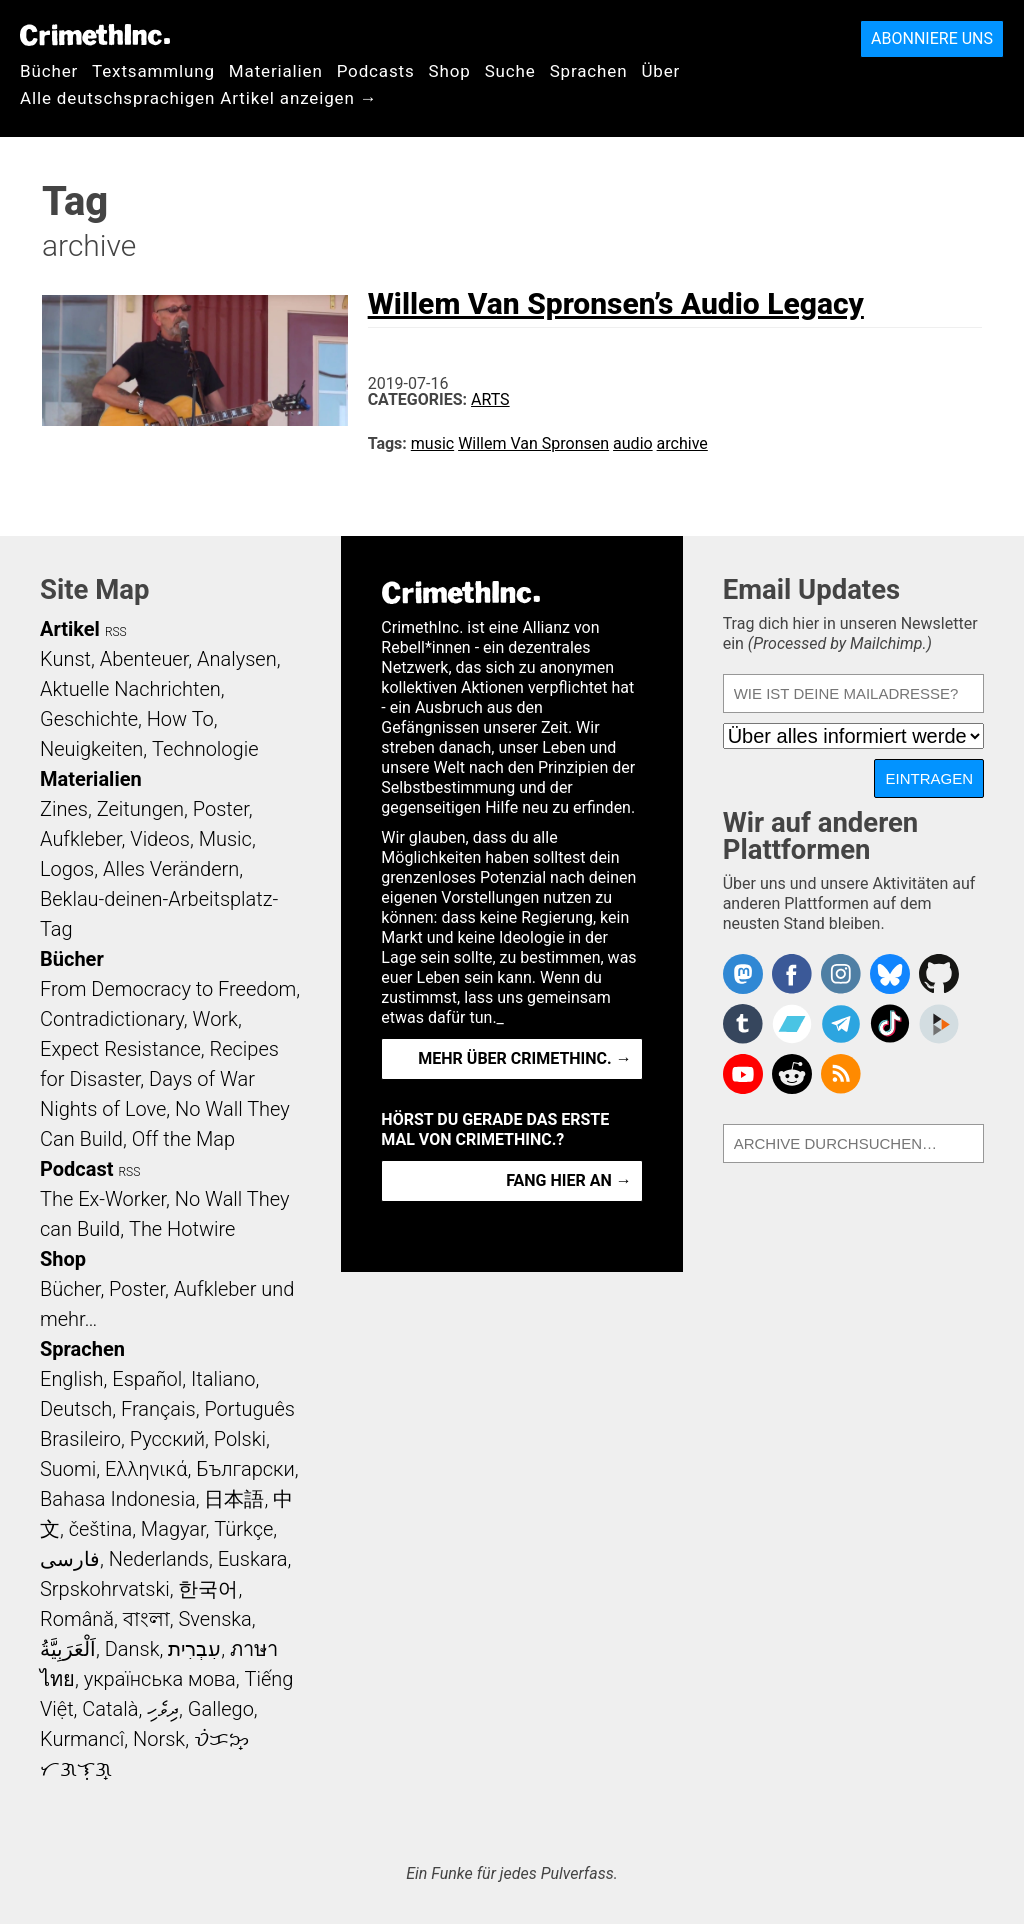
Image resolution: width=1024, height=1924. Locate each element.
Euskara (253, 1559)
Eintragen (929, 778)
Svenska (215, 1619)
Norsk (159, 1739)
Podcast (76, 1169)
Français (158, 1409)
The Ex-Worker (103, 1199)
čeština (100, 1529)
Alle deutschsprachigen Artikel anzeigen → (199, 98)
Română (77, 1619)
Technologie (205, 749)
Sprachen (589, 71)
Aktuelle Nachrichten (130, 689)
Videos (160, 839)
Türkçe (243, 1529)
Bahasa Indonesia (118, 1499)
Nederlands (159, 1559)
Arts (490, 399)
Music (225, 839)
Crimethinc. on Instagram (841, 974)
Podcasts (376, 71)
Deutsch (76, 1409)
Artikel (70, 629)
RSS (116, 632)
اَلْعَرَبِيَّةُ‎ (68, 1649)
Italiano (223, 1379)
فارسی (70, 1559)
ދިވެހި (163, 1709)
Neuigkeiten (91, 749)
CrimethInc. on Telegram (841, 1024)
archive (682, 443)
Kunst (65, 659)
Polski (240, 1439)
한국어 (208, 1589)
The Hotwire (182, 1229)
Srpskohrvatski (105, 1589)
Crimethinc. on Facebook (792, 974)
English (72, 1379)
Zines (64, 809)
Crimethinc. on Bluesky (890, 974)
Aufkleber (81, 839)
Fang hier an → (568, 1180)
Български (245, 1469)
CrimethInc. (95, 35)
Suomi (68, 1469)
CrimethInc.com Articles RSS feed (841, 1074)
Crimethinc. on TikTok (890, 1024)
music (432, 443)
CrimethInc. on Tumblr (743, 1024)
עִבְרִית (194, 1649)
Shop (450, 71)
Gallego (221, 1709)
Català (110, 1709)
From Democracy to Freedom (168, 989)
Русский (167, 1439)
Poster (221, 809)
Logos (67, 869)
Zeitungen (140, 809)
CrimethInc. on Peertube (939, 1024)
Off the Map (183, 1139)
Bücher (49, 71)
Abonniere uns (932, 38)
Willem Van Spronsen (533, 443)
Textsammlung (153, 71)
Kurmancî (82, 1739)
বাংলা (146, 1619)
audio (633, 443)
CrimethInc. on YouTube (743, 1074)
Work (215, 1019)
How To (180, 719)
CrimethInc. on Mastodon (743, 974)
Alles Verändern (171, 869)
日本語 (234, 1499)
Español (147, 1379)
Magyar (173, 1529)
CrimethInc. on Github (939, 974)
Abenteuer (144, 659)
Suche (510, 71)
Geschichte (89, 719)
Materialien (276, 71)
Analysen (237, 659)
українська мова (160, 1679)
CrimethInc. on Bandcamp (792, 1024)
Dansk (132, 1649)
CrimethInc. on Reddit (792, 1074)
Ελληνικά (146, 1469)
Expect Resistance (120, 1049)
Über (660, 71)
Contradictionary (112, 1019)
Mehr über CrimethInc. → (524, 1058)
